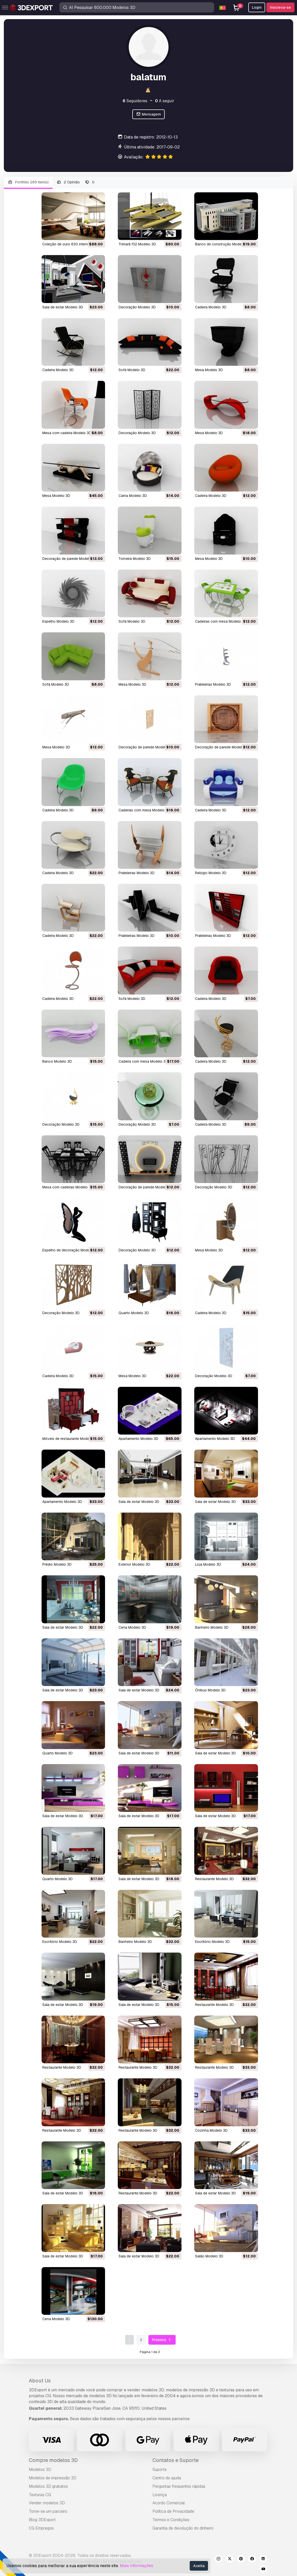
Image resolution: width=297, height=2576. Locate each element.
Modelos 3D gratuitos (48, 2486)
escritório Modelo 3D (59, 1941)
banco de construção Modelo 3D (222, 244)
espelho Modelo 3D (58, 621)
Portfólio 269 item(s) (28, 182)
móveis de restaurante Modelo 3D (70, 1438)
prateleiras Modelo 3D (213, 684)
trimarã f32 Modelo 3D (137, 244)
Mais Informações (136, 2565)
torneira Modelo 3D (135, 558)
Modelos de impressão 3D (52, 2478)
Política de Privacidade (173, 2511)
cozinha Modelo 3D (211, 2130)
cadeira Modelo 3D (210, 307)
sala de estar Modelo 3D (62, 307)
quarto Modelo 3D (134, 1313)
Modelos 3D (40, 2469)
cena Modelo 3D (132, 1627)
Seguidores (135, 101)
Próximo (162, 2340)
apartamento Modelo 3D (138, 1438)
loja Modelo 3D (208, 1564)
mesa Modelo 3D (209, 370)
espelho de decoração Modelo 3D (70, 1250)
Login (257, 7)
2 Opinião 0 (76, 182)
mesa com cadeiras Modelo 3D (67, 1187)
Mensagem (148, 114)
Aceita (198, 2566)
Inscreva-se (280, 7)
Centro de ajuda (166, 2478)
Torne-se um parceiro (48, 2511)
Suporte (159, 2469)
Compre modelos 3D (53, 2460)
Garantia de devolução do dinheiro (182, 2528)
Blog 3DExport (42, 2519)
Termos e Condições (170, 2519)
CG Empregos (41, 2528)
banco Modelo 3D (57, 1061)
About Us (40, 2380)
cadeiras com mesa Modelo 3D (221, 621)
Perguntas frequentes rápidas (178, 2486)
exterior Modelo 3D (134, 1564)
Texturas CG (40, 2494)
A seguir (164, 101)
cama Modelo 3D (133, 495)
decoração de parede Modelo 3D (69, 558)
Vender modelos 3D (47, 2503)
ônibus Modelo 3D (210, 1690)
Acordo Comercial (168, 2503)
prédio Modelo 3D (57, 1564)
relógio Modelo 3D (210, 873)
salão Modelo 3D (209, 2256)
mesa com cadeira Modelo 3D (66, 433)
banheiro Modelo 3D (211, 1627)
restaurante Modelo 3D (214, 1879)
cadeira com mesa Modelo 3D (143, 1061)
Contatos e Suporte (175, 2460)
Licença (159, 2494)
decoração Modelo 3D (137, 307)
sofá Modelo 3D (132, 370)
